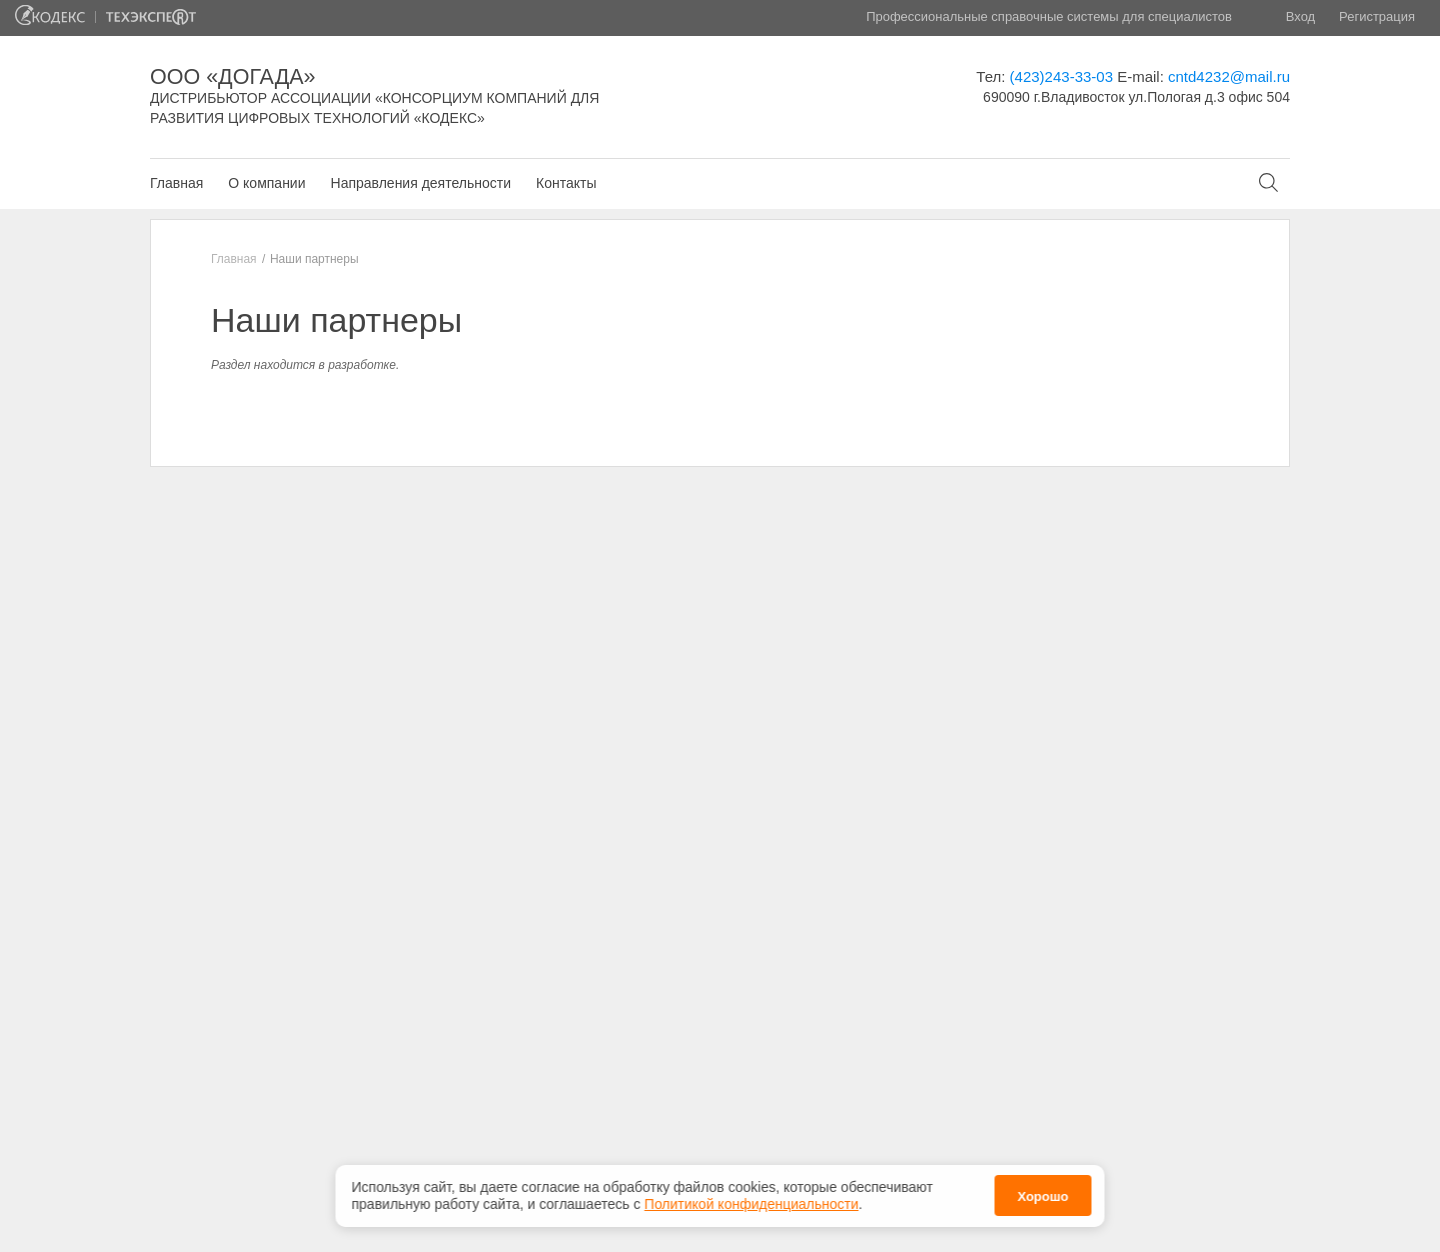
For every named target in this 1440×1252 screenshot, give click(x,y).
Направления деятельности (421, 183)
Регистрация (1377, 16)
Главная (176, 183)
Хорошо (1042, 1190)
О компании (266, 183)
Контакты (566, 183)
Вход (1300, 16)
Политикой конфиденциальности (751, 1198)
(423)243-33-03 (1061, 76)
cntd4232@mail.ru (1229, 76)
